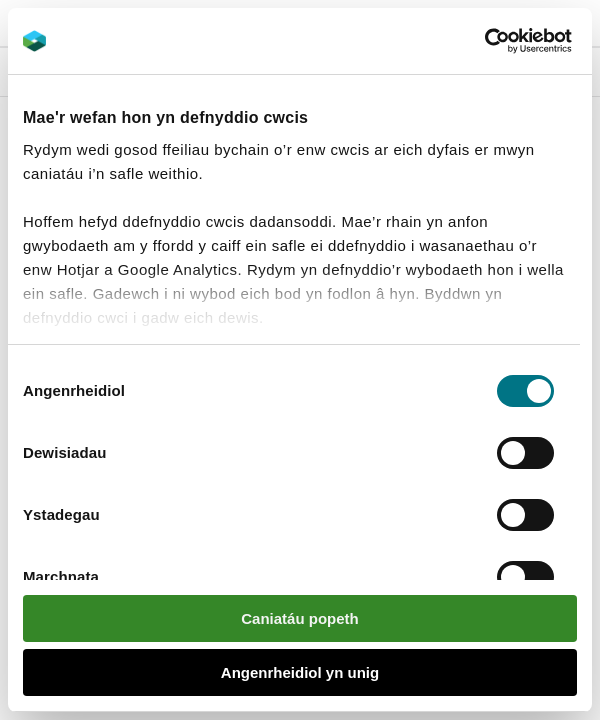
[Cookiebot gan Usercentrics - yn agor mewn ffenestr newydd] (519, 41)
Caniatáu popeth (300, 618)
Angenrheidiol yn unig (300, 672)
